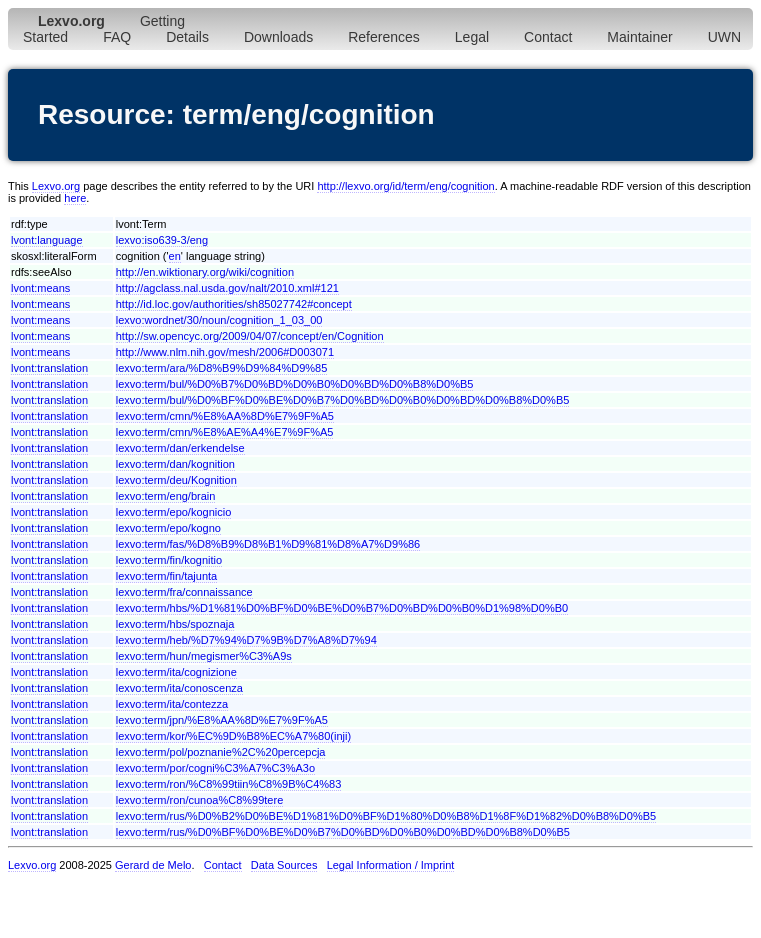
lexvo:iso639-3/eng (162, 240)
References (384, 37)
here (75, 198)
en (175, 256)
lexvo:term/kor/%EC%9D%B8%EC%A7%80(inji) (233, 736)
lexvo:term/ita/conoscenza (179, 688)
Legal (472, 37)
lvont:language (47, 240)
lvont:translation (49, 368)
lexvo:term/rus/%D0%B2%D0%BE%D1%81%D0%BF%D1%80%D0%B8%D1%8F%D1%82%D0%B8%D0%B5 (386, 816)
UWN (724, 37)
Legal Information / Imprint (391, 865)
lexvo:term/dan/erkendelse (180, 448)
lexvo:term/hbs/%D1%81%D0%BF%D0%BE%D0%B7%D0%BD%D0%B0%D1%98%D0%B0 (342, 608)
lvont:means (40, 288)
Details (187, 37)
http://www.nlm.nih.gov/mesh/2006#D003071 (225, 352)
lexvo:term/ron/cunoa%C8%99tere (200, 800)
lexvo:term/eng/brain (166, 496)
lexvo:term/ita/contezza (172, 704)
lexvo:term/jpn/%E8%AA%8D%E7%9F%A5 (222, 720)
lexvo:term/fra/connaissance (184, 592)
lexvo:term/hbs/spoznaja (175, 624)
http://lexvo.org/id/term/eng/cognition (405, 186)
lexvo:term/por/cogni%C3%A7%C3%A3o (215, 768)
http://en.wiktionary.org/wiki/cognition (205, 272)
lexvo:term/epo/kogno (168, 528)
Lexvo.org (56, 186)
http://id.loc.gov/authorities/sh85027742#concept (234, 304)
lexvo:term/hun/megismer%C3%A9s (204, 656)
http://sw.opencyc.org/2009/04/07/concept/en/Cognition (250, 336)
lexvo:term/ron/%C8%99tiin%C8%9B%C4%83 (229, 784)
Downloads (278, 37)
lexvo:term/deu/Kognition (176, 480)
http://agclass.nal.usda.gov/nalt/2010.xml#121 (227, 288)
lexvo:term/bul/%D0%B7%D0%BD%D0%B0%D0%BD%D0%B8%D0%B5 (295, 384)
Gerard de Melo (153, 865)
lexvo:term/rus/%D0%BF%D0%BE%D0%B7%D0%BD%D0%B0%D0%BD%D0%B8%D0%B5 (343, 832)
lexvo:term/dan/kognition (175, 464)
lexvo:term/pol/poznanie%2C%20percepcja (221, 752)
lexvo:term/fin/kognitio (169, 560)
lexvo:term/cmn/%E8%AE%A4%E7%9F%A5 (225, 432)
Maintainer (639, 37)
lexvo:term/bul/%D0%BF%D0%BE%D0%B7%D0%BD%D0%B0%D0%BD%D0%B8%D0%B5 (343, 400)
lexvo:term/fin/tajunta (167, 576)
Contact (548, 37)
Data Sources (284, 865)
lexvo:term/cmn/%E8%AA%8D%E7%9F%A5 (225, 416)
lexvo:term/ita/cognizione (176, 672)
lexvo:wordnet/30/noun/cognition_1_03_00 (219, 320)
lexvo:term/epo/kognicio (174, 512)
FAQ (117, 37)
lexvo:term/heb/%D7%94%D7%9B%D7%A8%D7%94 (246, 640)
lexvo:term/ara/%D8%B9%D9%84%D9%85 (222, 368)
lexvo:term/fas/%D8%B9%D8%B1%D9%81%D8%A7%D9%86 (268, 544)
